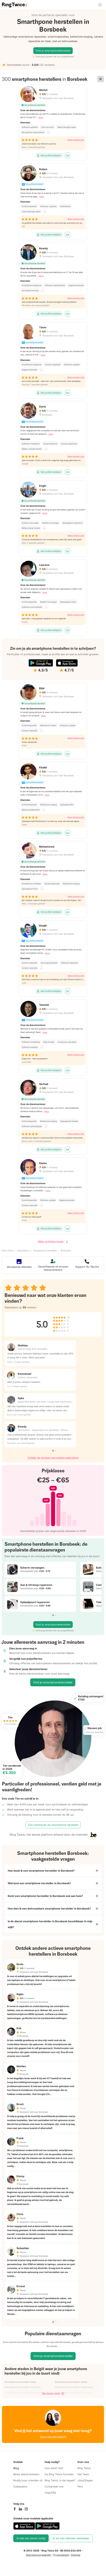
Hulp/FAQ (50, 2492)
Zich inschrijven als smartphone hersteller (53, 1824)
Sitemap (75, 2554)
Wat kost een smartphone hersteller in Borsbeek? (39, 1883)
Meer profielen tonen (53, 1241)
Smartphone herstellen (45, 1250)
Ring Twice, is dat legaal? (60, 2480)
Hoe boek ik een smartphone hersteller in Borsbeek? (41, 1870)
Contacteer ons (54, 2486)
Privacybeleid (61, 2554)
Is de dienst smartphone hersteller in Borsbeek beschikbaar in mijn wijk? (50, 1924)
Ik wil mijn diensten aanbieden (71, 2538)
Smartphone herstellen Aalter (71, 2382)
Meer (41, 117)
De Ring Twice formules (59, 2474)
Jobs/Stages (85, 2480)
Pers (80, 2486)
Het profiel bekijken (49, 155)
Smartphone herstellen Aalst (20, 2382)
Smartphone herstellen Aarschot (23, 2387)
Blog (16, 2468)
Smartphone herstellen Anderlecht (74, 2387)
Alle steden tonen (53, 2393)
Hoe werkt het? (54, 2468)
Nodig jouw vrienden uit (27, 2480)
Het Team (83, 2474)
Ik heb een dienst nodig (31, 2538)
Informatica (23, 1250)
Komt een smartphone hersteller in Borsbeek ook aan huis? (45, 1896)
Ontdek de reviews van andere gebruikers (53, 1457)
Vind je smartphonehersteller (53, 50)
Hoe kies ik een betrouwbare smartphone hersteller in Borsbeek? (49, 1908)
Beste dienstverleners (26, 2474)
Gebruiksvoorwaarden (38, 2554)
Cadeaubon (20, 2486)
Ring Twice (7, 1250)
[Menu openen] (100, 5)
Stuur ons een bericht (53, 2436)
